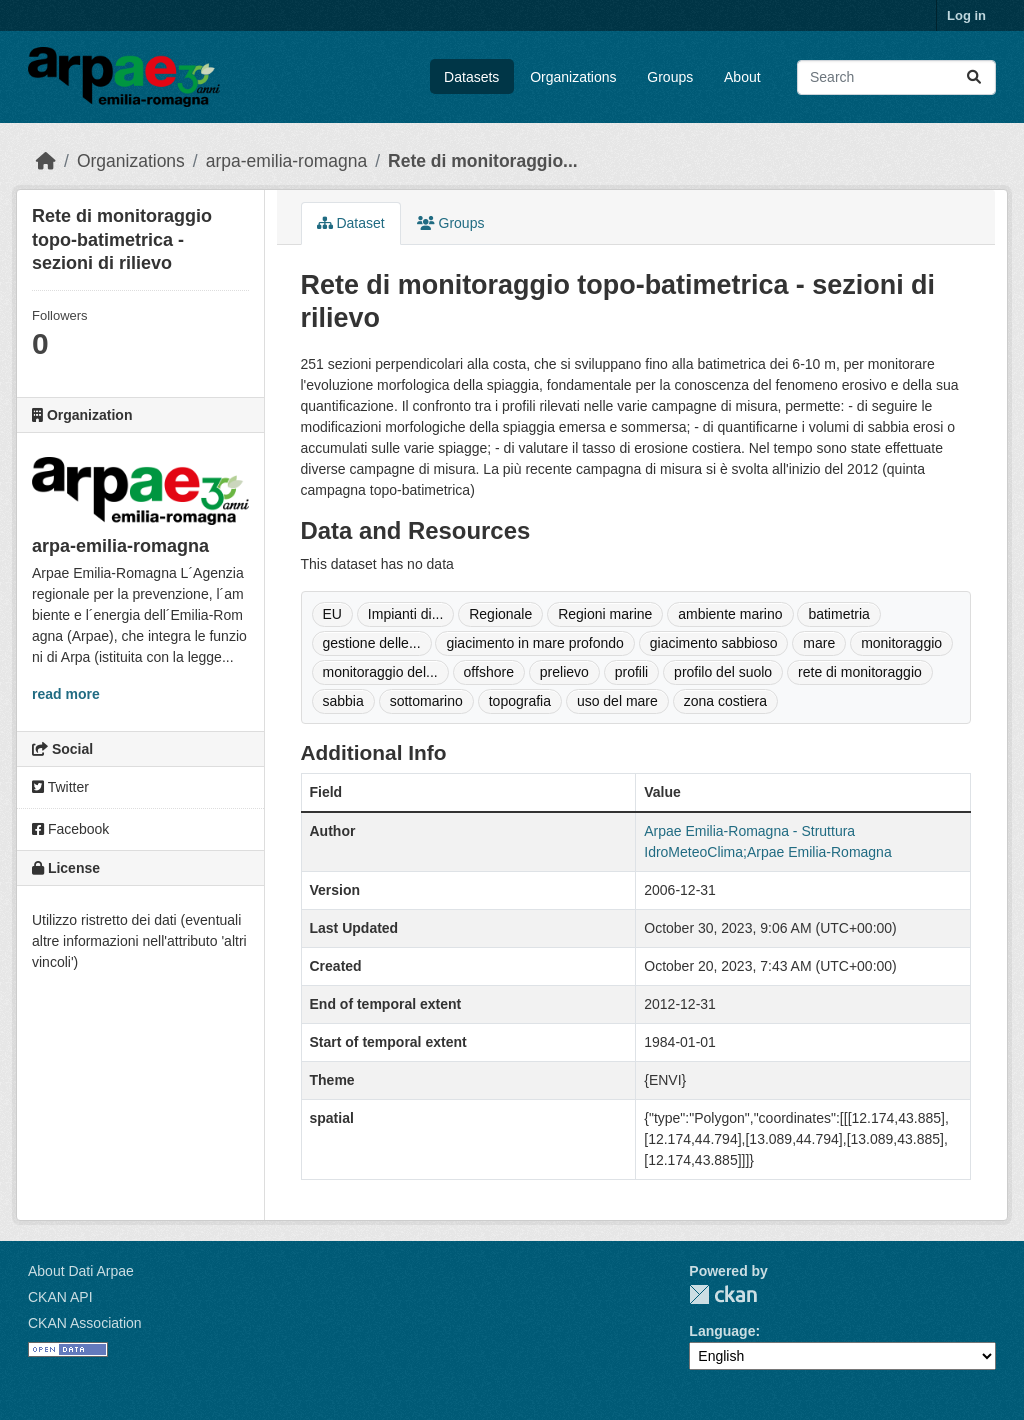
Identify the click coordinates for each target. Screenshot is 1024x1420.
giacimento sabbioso (714, 643)
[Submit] (974, 77)
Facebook (70, 829)
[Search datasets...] (896, 77)
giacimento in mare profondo (534, 643)
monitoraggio (901, 643)
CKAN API (60, 1297)
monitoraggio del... (380, 672)
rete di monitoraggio (860, 672)
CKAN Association (85, 1323)
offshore (489, 672)
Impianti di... (405, 614)
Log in (966, 15)
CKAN (723, 1294)
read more (66, 694)
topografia (520, 701)
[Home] (46, 161)
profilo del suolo (723, 672)
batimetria (838, 614)
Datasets (471, 77)
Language (722, 1331)
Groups (670, 77)
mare (819, 643)
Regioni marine (605, 614)
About (742, 77)
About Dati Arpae (81, 1271)
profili (631, 672)
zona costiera (725, 701)
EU (332, 614)
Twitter (60, 787)
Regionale (500, 614)
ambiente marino (730, 614)
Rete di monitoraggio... (483, 161)
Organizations (573, 77)
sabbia (343, 701)
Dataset (351, 223)
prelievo (564, 672)
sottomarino (426, 701)
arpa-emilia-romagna (286, 161)
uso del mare (617, 701)
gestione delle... (372, 643)
